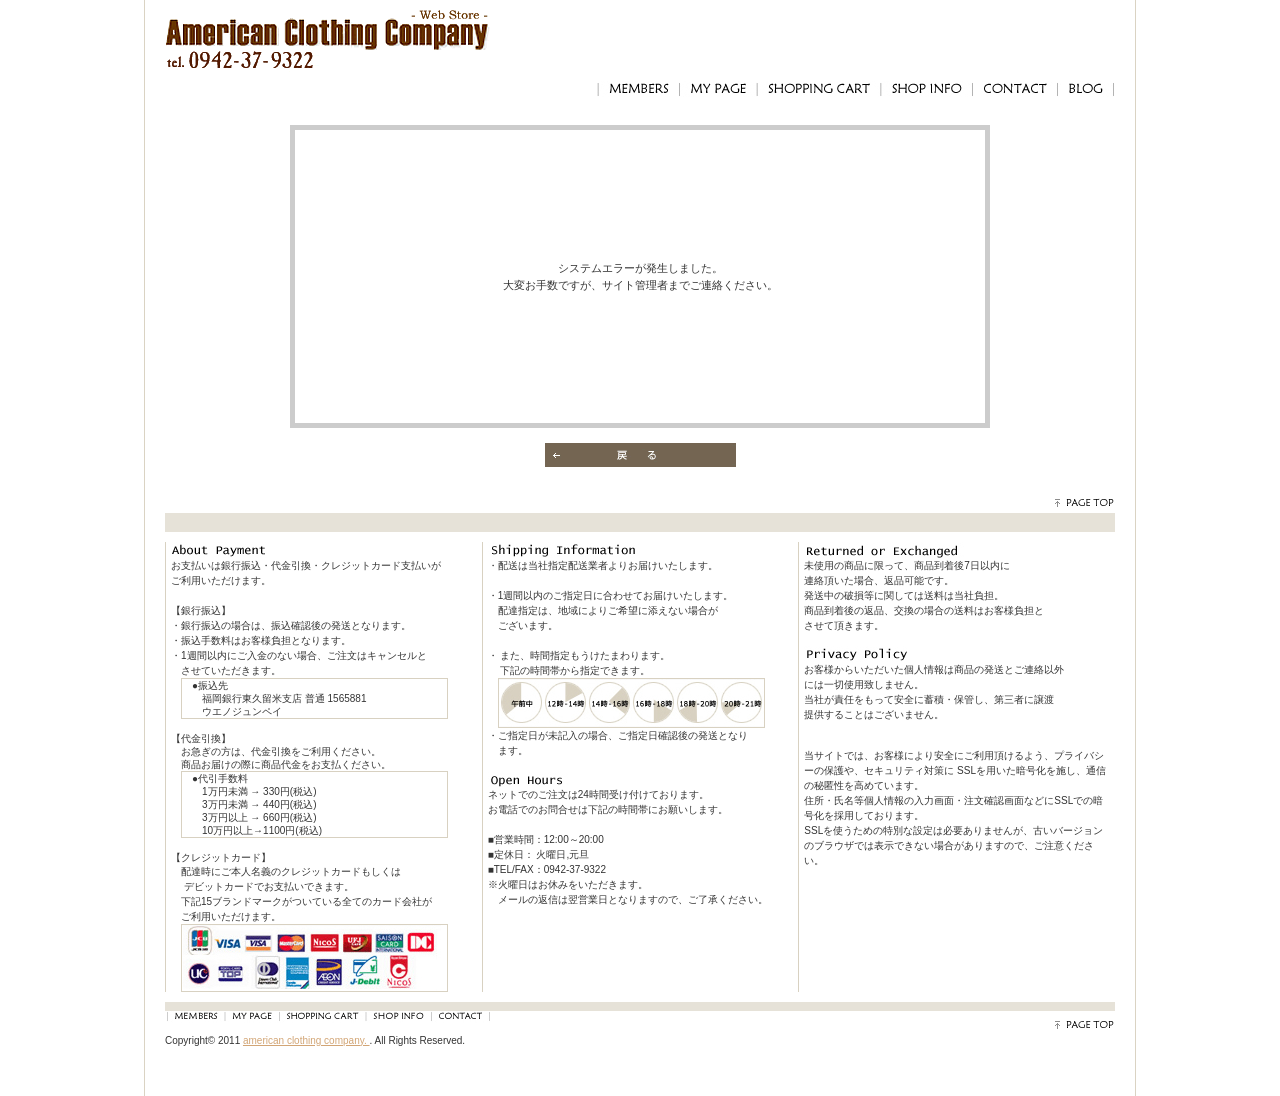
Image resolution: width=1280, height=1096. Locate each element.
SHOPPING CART (818, 89)
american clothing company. (306, 1040)
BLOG (1086, 89)
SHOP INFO (926, 89)
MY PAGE (718, 89)
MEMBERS (638, 89)
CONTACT (1014, 89)
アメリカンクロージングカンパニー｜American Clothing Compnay (327, 25)
